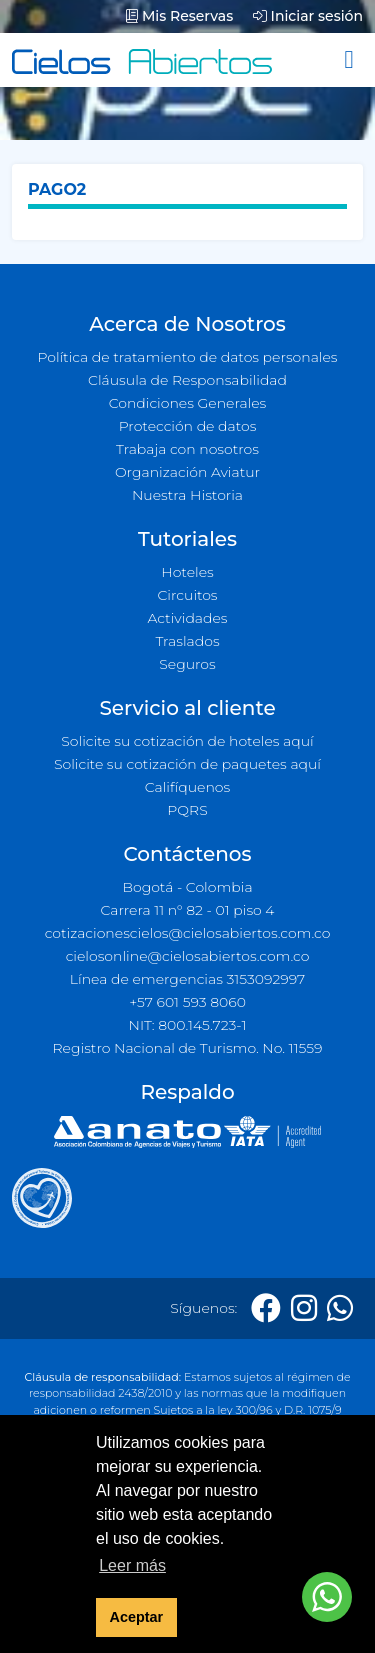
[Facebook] (266, 1308)
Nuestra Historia (187, 495)
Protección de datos (188, 426)
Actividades (187, 618)
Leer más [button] (132, 1565)
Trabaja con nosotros (187, 449)
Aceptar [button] (137, 1617)
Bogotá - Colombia (187, 887)
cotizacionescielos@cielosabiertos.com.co (188, 933)
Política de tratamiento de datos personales (187, 357)
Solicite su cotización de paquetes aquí (187, 764)
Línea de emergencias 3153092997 (187, 979)
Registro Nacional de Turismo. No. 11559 (188, 1048)
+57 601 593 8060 (187, 1002)
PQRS (187, 810)
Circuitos (187, 595)
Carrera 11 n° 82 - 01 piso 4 (187, 910)
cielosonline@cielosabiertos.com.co (188, 956)
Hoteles (187, 572)
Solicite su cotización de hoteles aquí (187, 741)
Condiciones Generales (188, 403)
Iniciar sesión (308, 16)
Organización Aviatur (187, 472)
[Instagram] (304, 1308)
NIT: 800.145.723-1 (188, 1025)
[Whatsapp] (340, 1308)
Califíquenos (187, 787)
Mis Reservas (179, 16)
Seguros (187, 664)
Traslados (187, 641)
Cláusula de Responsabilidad (187, 380)
